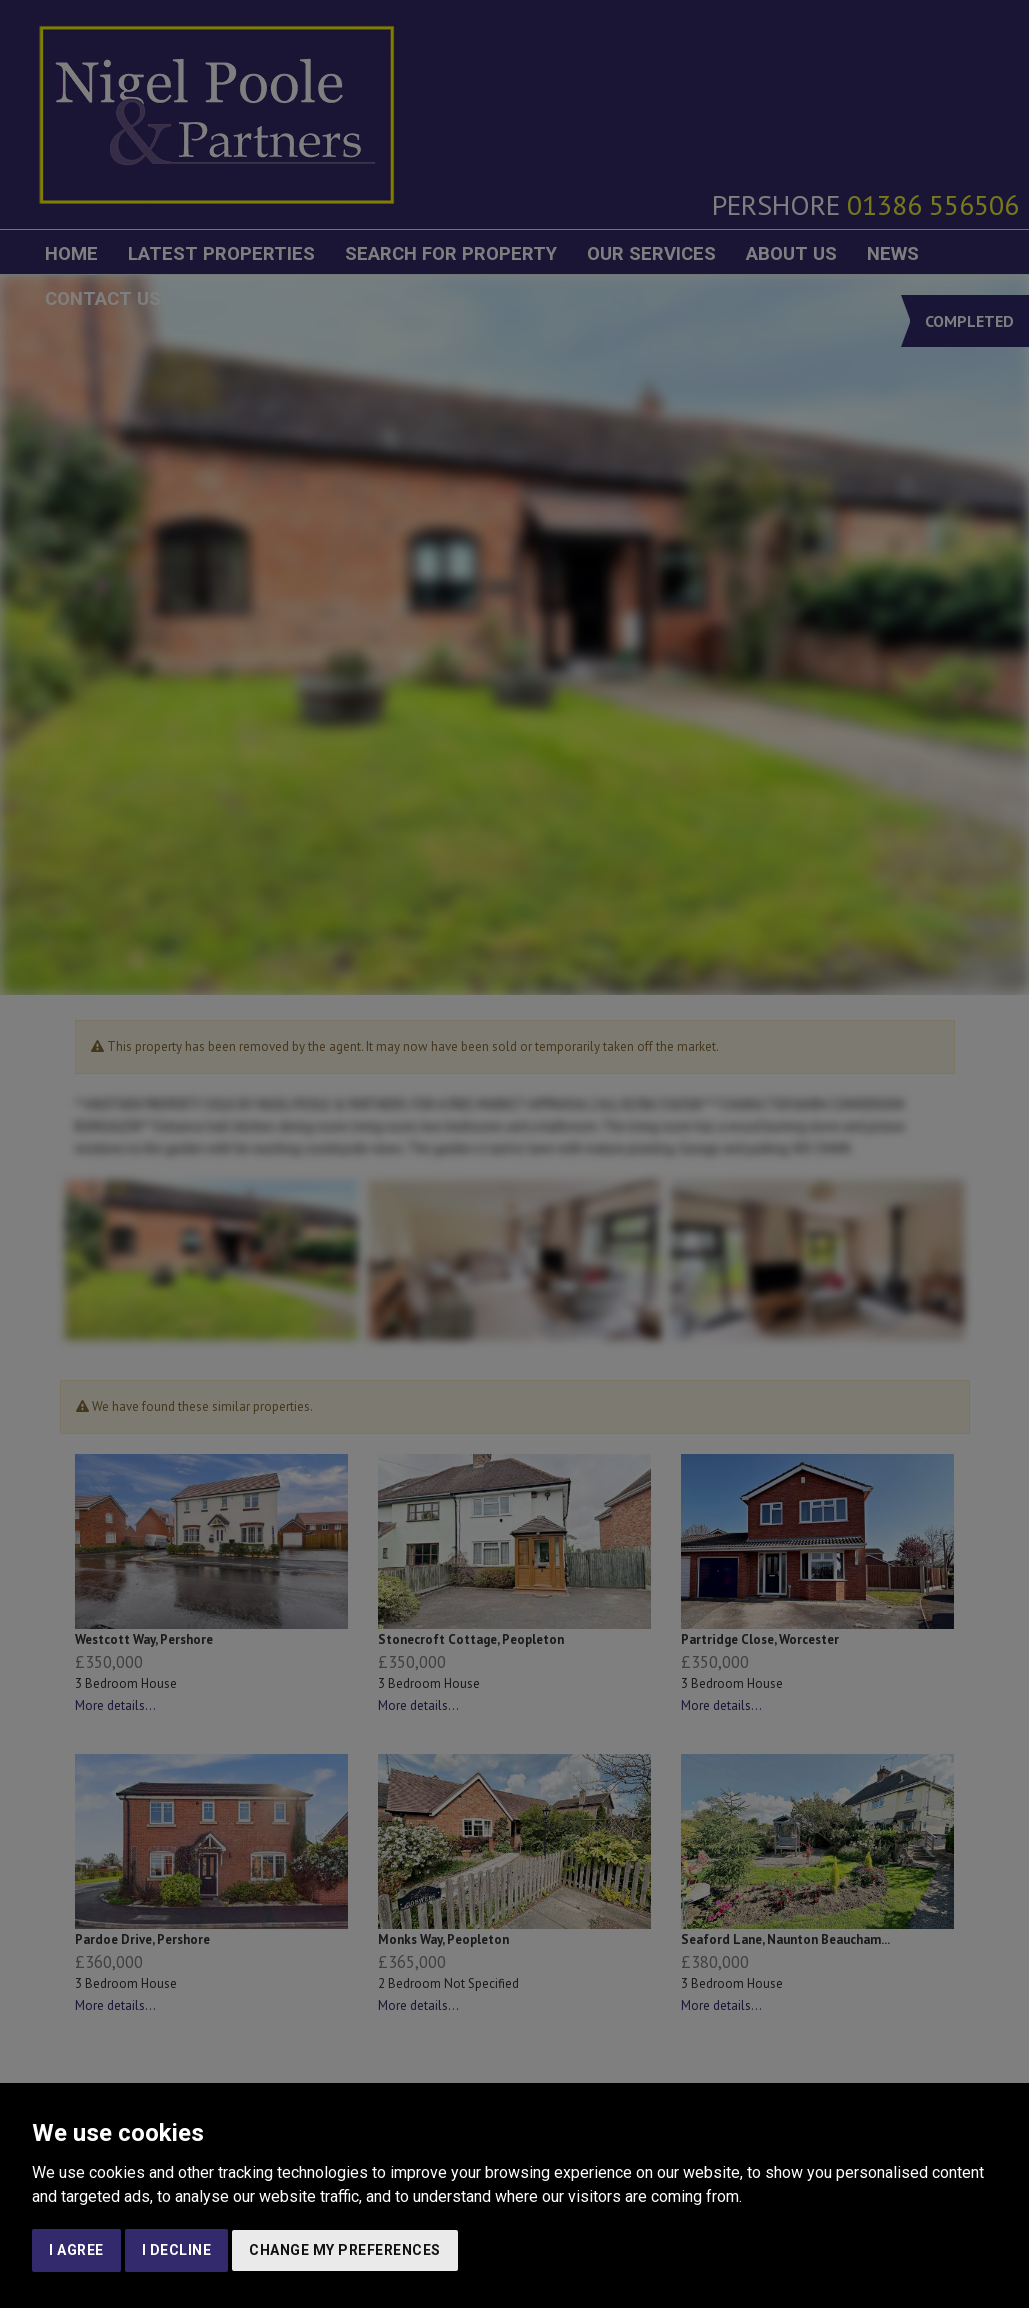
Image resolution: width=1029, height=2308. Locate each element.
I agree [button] (76, 2250)
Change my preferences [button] (345, 2250)
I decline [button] (177, 2250)
